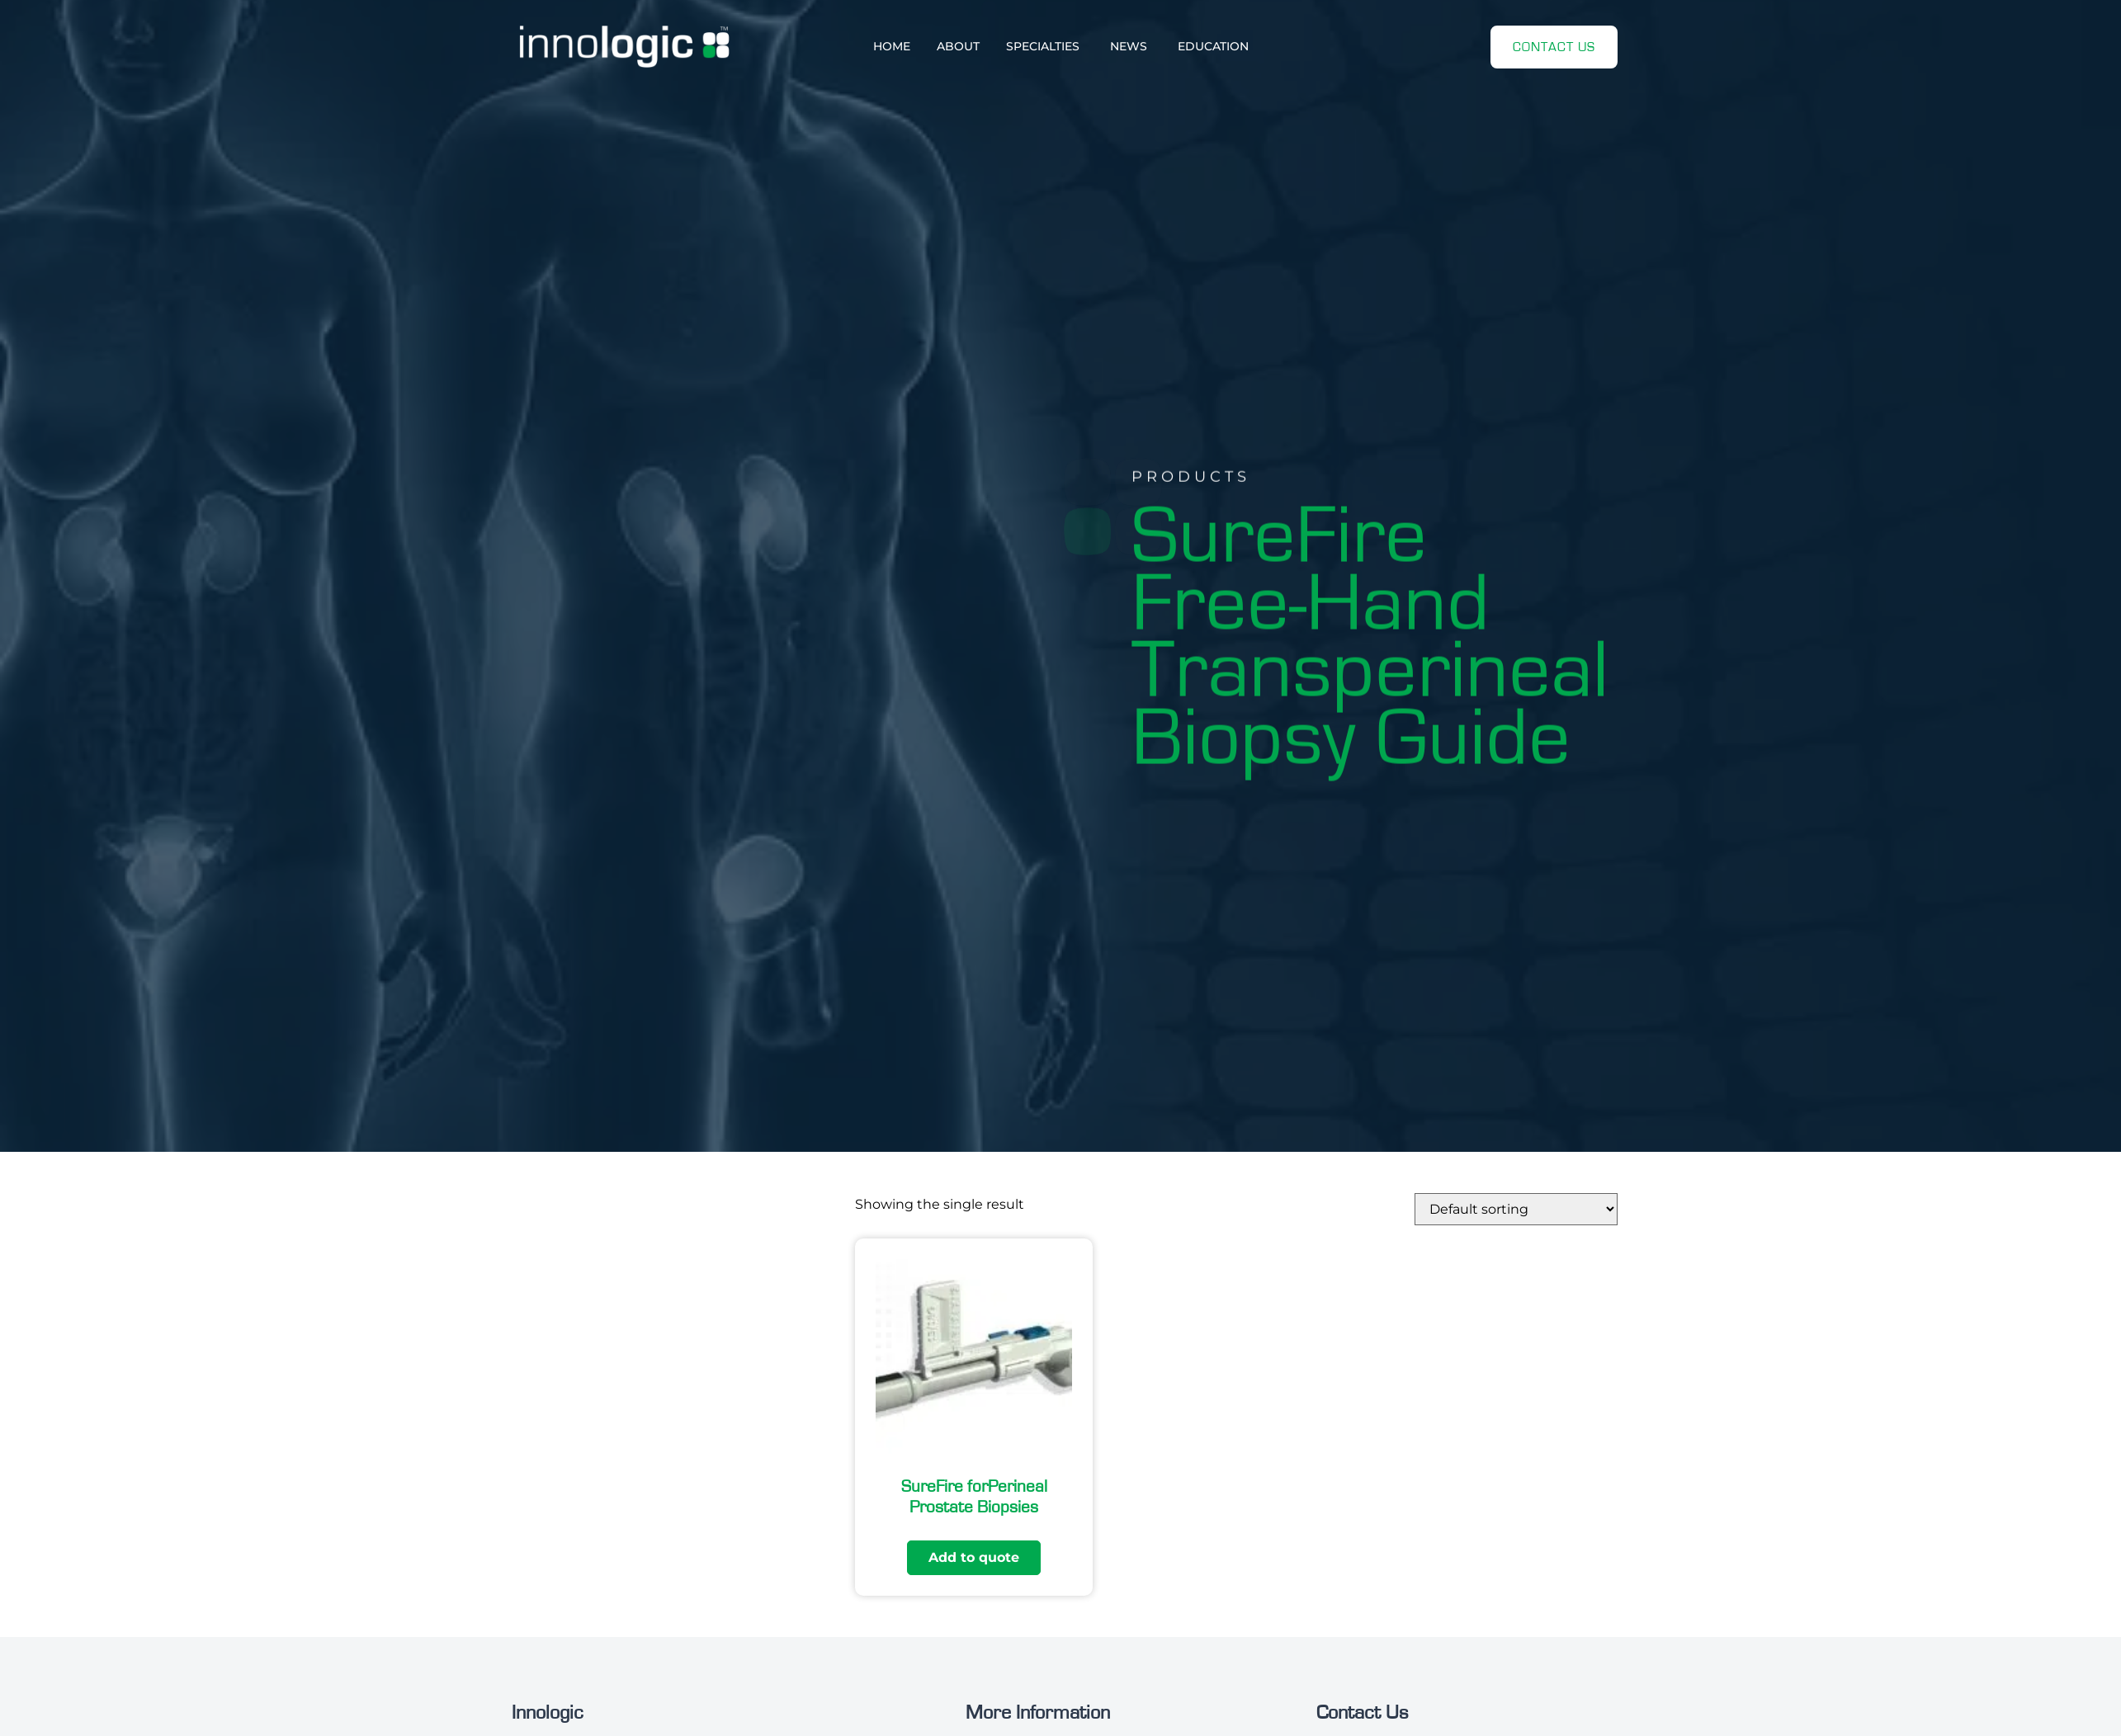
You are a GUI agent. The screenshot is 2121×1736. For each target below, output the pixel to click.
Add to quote (973, 1557)
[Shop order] (1516, 1209)
